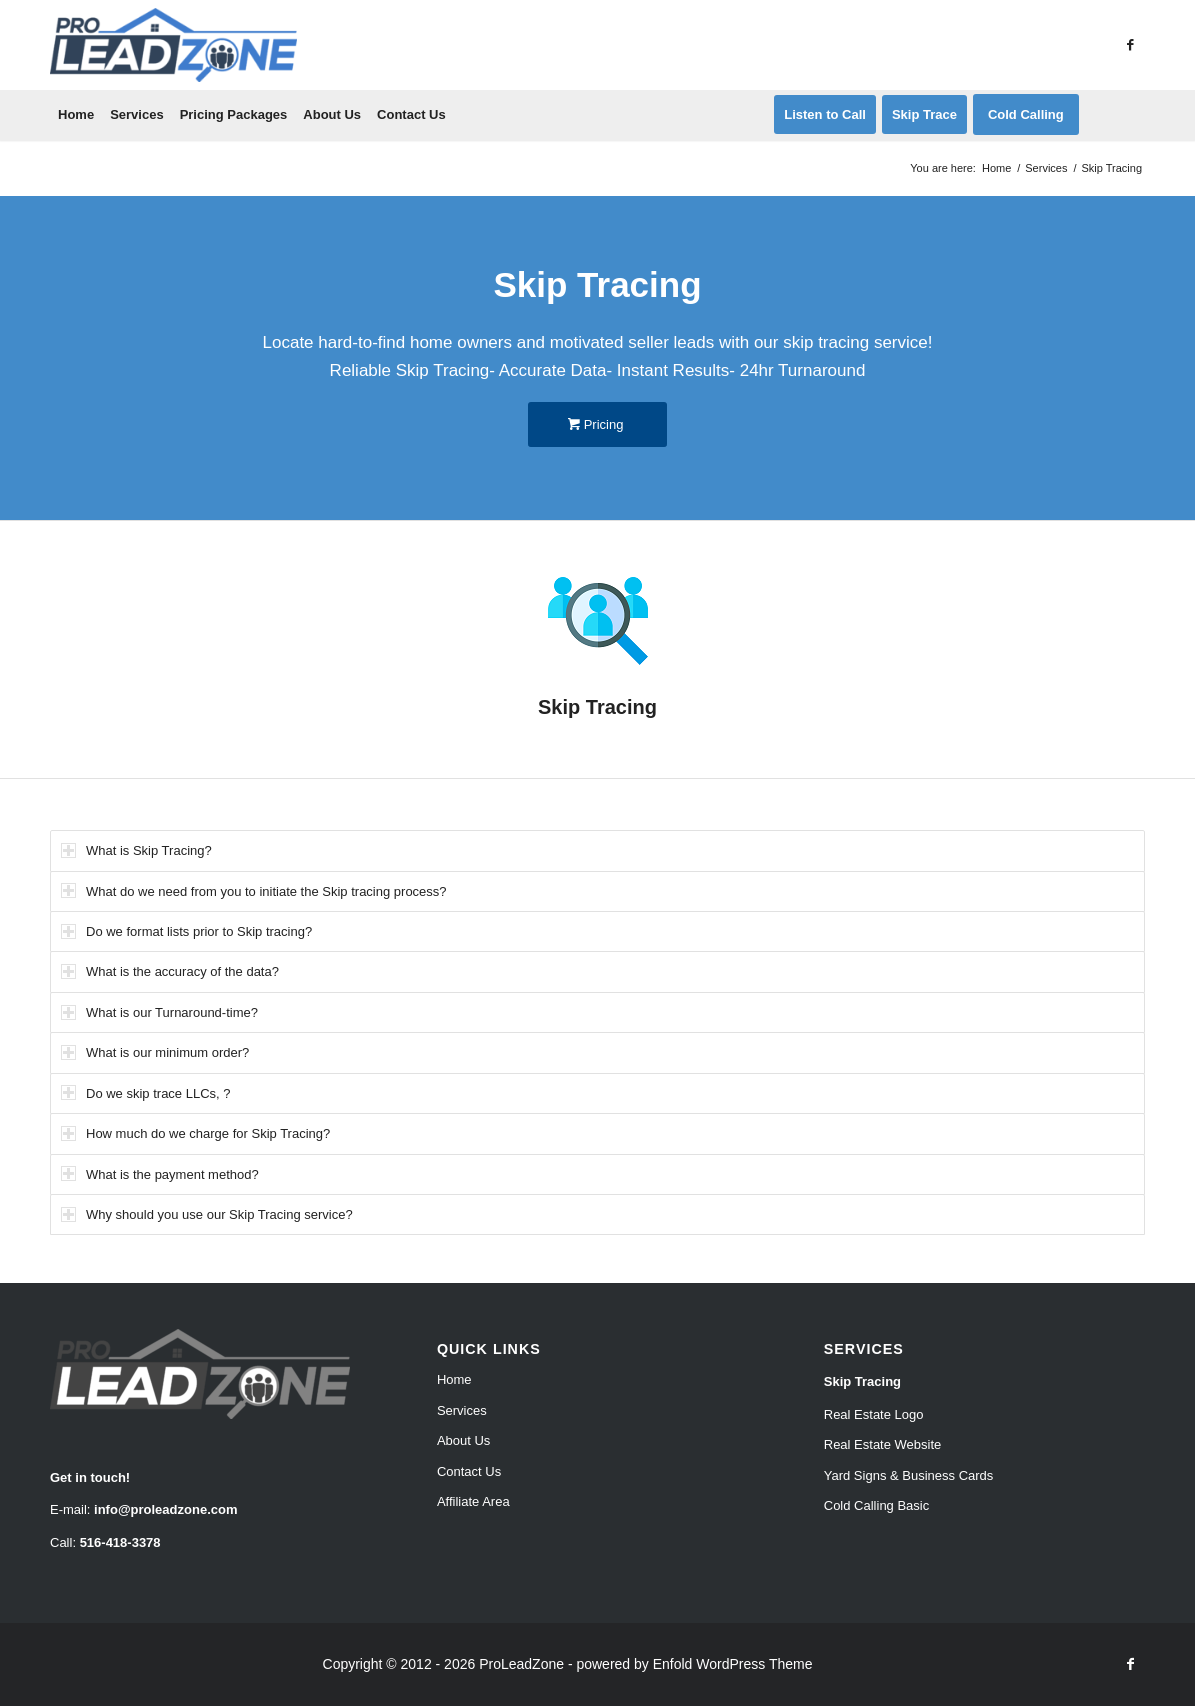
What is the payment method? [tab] (160, 1173)
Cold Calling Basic (877, 1505)
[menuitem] (76, 115)
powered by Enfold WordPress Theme (694, 1664)
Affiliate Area (473, 1501)
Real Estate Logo (874, 1414)
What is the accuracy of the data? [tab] (170, 971)
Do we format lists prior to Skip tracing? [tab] (186, 931)
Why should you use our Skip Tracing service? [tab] (207, 1214)
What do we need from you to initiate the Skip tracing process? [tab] (254, 890)
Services (462, 1410)
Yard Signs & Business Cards (909, 1475)
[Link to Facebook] (1130, 45)
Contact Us (469, 1471)
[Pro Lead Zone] (173, 45)
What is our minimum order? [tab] (155, 1052)
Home (454, 1379)
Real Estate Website (883, 1444)
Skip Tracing (862, 1381)
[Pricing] (597, 424)
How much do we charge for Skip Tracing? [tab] (195, 1133)
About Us (463, 1440)
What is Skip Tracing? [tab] (136, 850)
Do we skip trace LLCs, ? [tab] (146, 1092)
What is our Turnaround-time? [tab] (159, 1012)
